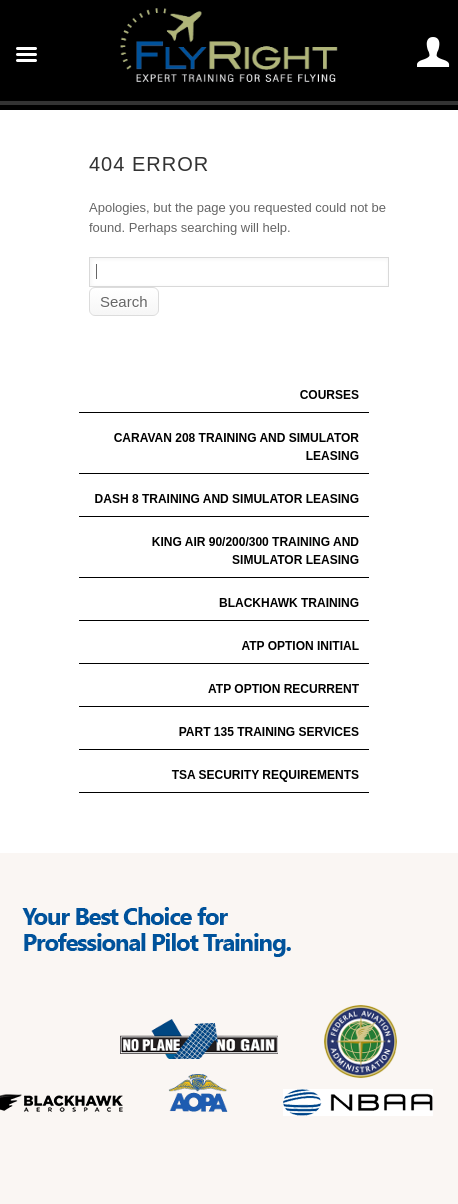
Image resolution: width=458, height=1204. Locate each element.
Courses (329, 395)
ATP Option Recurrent (283, 689)
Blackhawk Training (289, 603)
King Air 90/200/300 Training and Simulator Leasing (255, 551)
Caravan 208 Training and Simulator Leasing (236, 447)
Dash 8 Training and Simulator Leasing (227, 499)
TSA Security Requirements (265, 775)
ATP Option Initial (300, 646)
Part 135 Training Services (269, 732)
